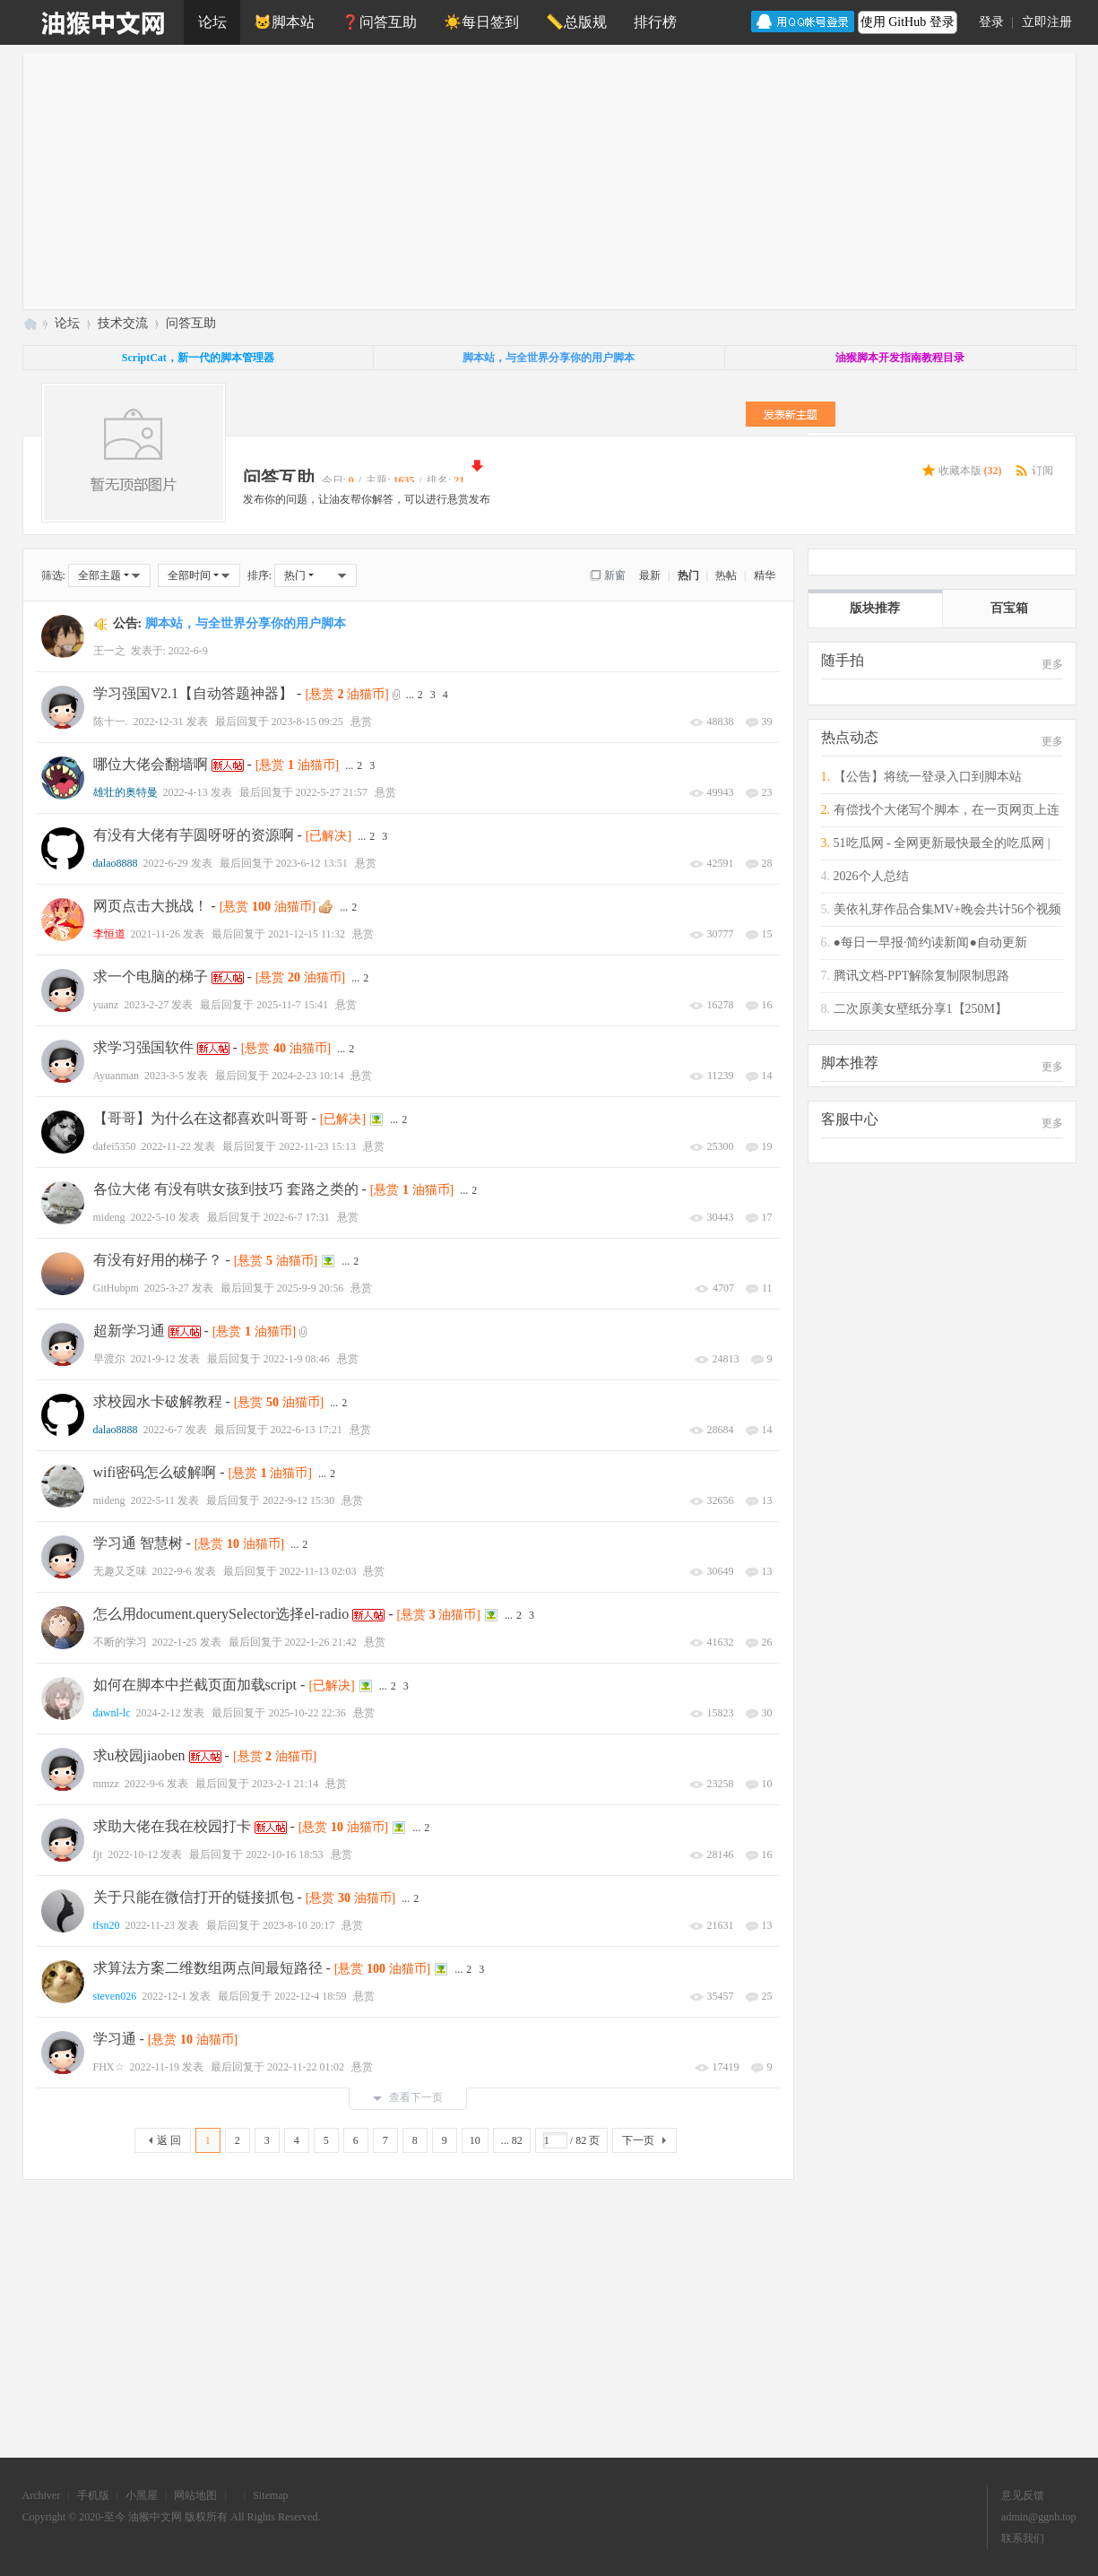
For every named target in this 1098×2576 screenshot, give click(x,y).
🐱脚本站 (284, 22)
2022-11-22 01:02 (305, 2067)
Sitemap (270, 2495)
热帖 (726, 575)
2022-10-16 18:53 (284, 1854)
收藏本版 (970, 470)
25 (767, 1996)
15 (767, 934)
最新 (650, 575)
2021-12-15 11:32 (306, 934)
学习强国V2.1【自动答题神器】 (193, 693)
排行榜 (655, 22)
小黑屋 (141, 2495)
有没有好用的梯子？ (157, 1259)
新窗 (615, 575)
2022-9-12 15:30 (298, 1500)
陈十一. (110, 721)
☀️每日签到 (481, 22)
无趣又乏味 (120, 1571)
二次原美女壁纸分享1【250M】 (920, 1009)
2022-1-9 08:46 (297, 1359)
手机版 (93, 2495)
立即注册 (1047, 22)
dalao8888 (115, 863)
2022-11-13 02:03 (318, 1571)
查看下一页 (408, 2097)
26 (767, 1642)
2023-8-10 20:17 (298, 1925)
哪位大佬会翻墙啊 (150, 764)
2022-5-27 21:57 (331, 792)
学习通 (114, 2038)
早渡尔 (109, 1359)
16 (767, 1004)
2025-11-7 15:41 (292, 1004)
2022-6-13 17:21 (306, 1429)
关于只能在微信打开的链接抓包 (193, 1897)
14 (767, 1075)
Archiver (41, 2495)
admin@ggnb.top (1038, 2517)
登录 (991, 22)
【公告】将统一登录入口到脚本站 (928, 776)
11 (767, 1288)
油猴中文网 (29, 323)
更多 (1052, 664)
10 (767, 1783)
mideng (109, 1217)
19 (767, 1146)
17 (767, 1217)
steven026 (115, 1996)
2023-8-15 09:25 (307, 721)
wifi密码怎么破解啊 (155, 1472)
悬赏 (361, 721)
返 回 (169, 2140)
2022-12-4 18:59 (310, 1996)
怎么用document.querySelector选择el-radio (221, 1613)
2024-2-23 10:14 (307, 1075)
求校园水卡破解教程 (157, 1401)
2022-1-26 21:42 (321, 1642)
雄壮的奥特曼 (125, 792)
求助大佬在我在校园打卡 (172, 1826)
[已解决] (328, 836)
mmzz (106, 1783)
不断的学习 (120, 1642)
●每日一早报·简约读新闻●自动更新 (930, 942)
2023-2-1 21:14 (285, 1783)
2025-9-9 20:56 (310, 1288)
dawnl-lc (112, 1713)
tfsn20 (106, 1925)
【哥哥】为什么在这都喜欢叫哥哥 (200, 1118)
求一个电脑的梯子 (150, 976)
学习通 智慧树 (138, 1543)
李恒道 (109, 934)
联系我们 (1022, 2538)
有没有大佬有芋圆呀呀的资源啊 (193, 835)
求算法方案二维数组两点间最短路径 (208, 1967)
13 (767, 1500)
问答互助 (191, 323)
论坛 (212, 22)
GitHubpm (116, 1288)
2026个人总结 (871, 876)
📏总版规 (576, 22)
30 (767, 1713)
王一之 (109, 650)
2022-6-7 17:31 (297, 1217)
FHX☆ (109, 2067)
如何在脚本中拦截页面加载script (195, 1684)
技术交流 (123, 323)
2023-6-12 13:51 (312, 863)
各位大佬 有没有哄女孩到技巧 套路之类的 (226, 1189)
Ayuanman (116, 1075)
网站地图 (195, 2495)
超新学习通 (129, 1330)
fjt (98, 1854)
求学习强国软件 (143, 1047)
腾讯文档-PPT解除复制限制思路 (922, 975)
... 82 (512, 2140)
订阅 (1042, 470)
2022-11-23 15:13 (317, 1146)
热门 (688, 575)
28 (767, 863)
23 (767, 792)
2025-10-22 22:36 (306, 1713)
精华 (764, 575)
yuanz (106, 1004)
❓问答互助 (379, 22)
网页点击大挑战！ (150, 905)
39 (767, 721)
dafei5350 (114, 1146)
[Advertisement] (561, 179)
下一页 (638, 2140)
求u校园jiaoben (139, 1755)
